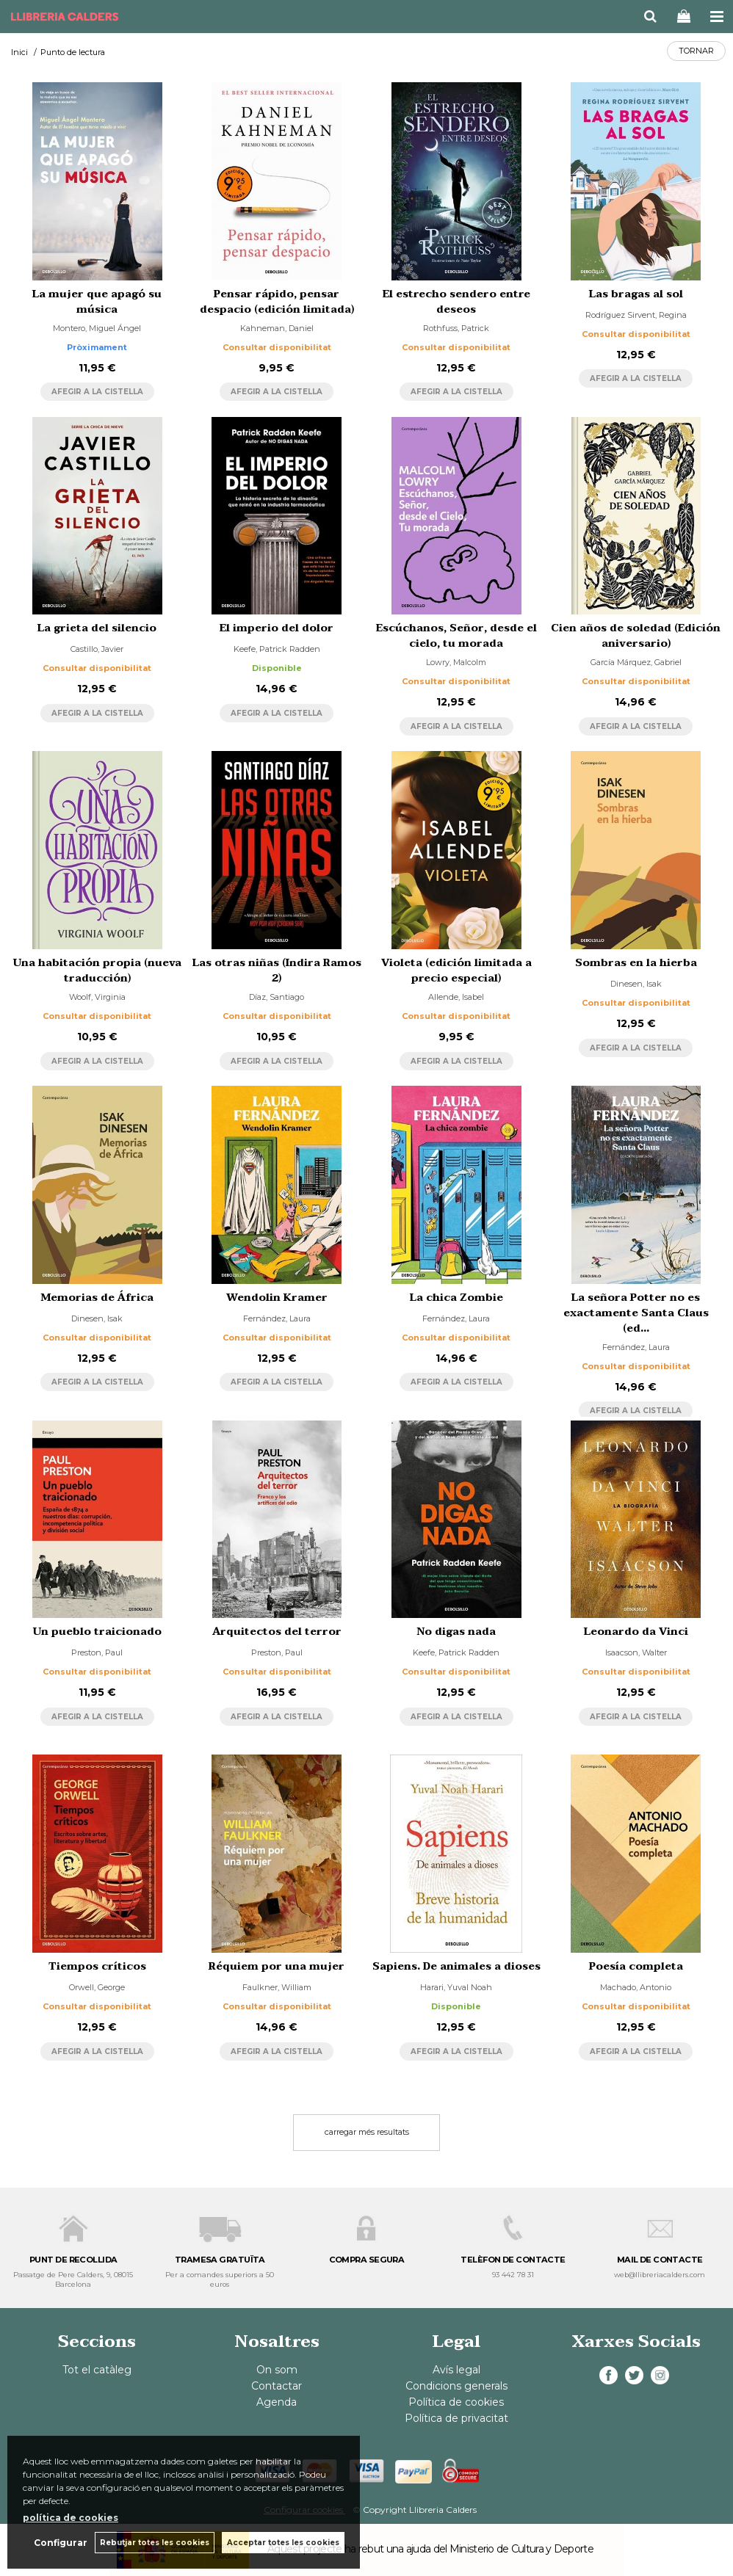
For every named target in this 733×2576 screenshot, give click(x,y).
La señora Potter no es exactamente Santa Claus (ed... (636, 1313)
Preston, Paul (97, 1652)
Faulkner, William (276, 1987)
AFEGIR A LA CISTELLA (97, 391)
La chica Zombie (456, 1297)
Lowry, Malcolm (456, 662)
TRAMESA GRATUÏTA (220, 2259)
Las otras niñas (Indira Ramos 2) (276, 970)
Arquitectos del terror (277, 1631)
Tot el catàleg (96, 2369)
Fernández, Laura (277, 1318)
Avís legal (456, 2369)
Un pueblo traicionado (97, 1631)
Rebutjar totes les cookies (154, 2542)
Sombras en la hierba (636, 962)
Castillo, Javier (97, 649)
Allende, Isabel (456, 997)
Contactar (276, 2385)
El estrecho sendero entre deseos (456, 302)
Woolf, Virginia (97, 997)
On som (276, 2369)
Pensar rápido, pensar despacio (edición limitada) (277, 302)
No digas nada (456, 1631)
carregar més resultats (367, 2132)
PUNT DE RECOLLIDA (73, 2259)
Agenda (276, 2402)
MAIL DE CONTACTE (660, 2259)
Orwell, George (97, 1987)
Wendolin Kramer (277, 1297)
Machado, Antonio (635, 1987)
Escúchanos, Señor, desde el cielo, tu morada (456, 636)
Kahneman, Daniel (277, 328)
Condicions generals (456, 2385)
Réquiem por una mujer (276, 1966)
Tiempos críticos (97, 1966)
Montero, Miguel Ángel (97, 328)
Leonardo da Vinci (636, 1631)
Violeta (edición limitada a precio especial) (456, 970)
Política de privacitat (456, 2418)
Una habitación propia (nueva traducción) (97, 970)
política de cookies (70, 2517)
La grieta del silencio (96, 628)
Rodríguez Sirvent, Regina (636, 315)
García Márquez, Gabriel (636, 662)
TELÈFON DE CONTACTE (513, 2259)
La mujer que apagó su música (97, 302)
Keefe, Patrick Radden (277, 649)
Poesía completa (636, 1966)
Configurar (60, 2542)
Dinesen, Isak (636, 984)
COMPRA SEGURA (367, 2259)
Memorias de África (97, 1297)
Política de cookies (456, 2402)
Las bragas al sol (636, 294)
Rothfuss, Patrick (456, 328)
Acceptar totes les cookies (283, 2542)
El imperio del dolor (276, 628)
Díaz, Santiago (276, 997)
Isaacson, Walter (636, 1652)
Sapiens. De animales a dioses (456, 1966)
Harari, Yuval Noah (456, 1987)
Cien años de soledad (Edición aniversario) (636, 636)
